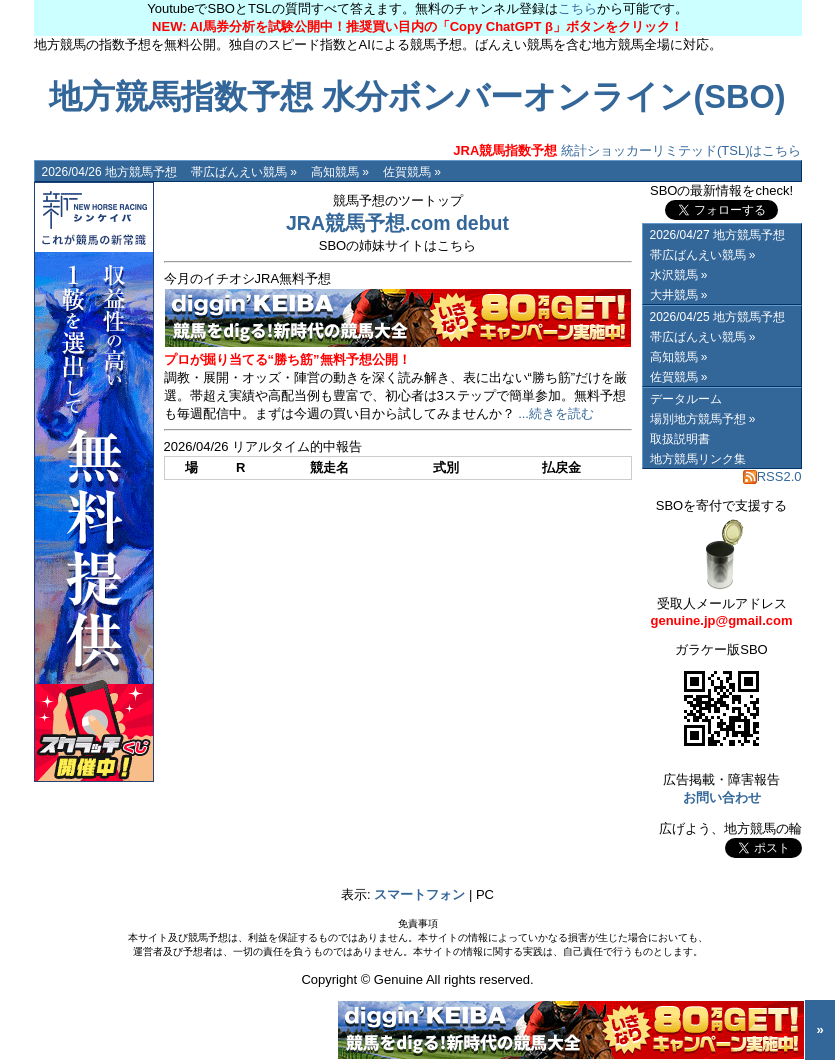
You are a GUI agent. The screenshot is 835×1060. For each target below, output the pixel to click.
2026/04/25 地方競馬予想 (717, 317)
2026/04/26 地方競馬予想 (109, 172)
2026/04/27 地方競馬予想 (717, 235)
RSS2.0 (772, 476)
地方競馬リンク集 (698, 459)
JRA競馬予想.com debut (397, 223)
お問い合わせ (722, 797)
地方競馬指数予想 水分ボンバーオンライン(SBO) (417, 97)
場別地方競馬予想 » (703, 419)
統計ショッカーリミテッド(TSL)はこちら (627, 150)
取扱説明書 (680, 439)
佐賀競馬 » (412, 172)
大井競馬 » (679, 295)
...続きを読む (556, 413)
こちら (577, 8)
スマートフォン (419, 894)
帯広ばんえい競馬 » (244, 172)
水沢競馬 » (679, 275)
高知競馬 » (340, 172)
